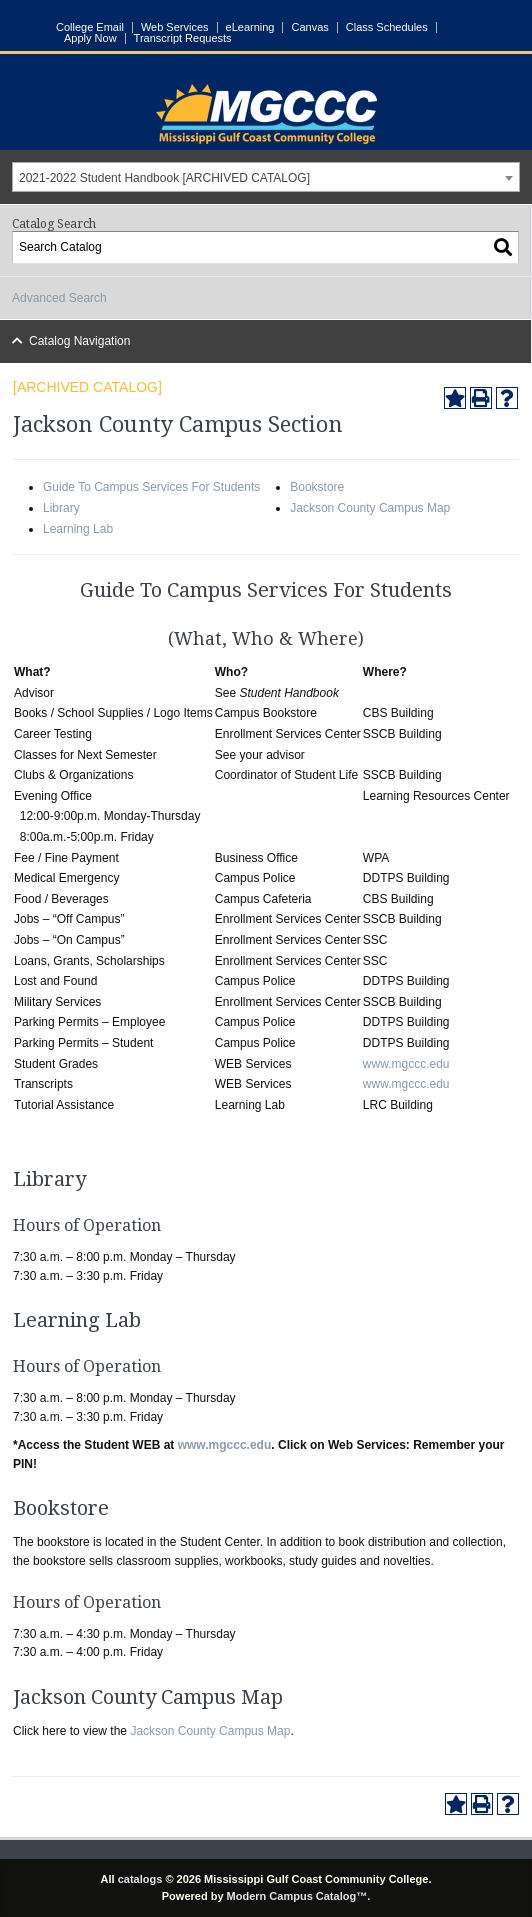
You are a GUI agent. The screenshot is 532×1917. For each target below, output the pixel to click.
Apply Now (90, 38)
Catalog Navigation (79, 341)
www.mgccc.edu (406, 1064)
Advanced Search (59, 298)
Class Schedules (387, 27)
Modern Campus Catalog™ (297, 1896)
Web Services (175, 27)
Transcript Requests (183, 38)
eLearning (250, 27)
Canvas (309, 27)
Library (61, 508)
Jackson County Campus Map (370, 508)
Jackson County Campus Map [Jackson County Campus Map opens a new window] (210, 1731)
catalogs (140, 1879)
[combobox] (266, 177)
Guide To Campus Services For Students (151, 487)
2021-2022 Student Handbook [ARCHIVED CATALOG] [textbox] (164, 178)
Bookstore (317, 487)
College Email (90, 27)
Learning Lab (78, 529)
